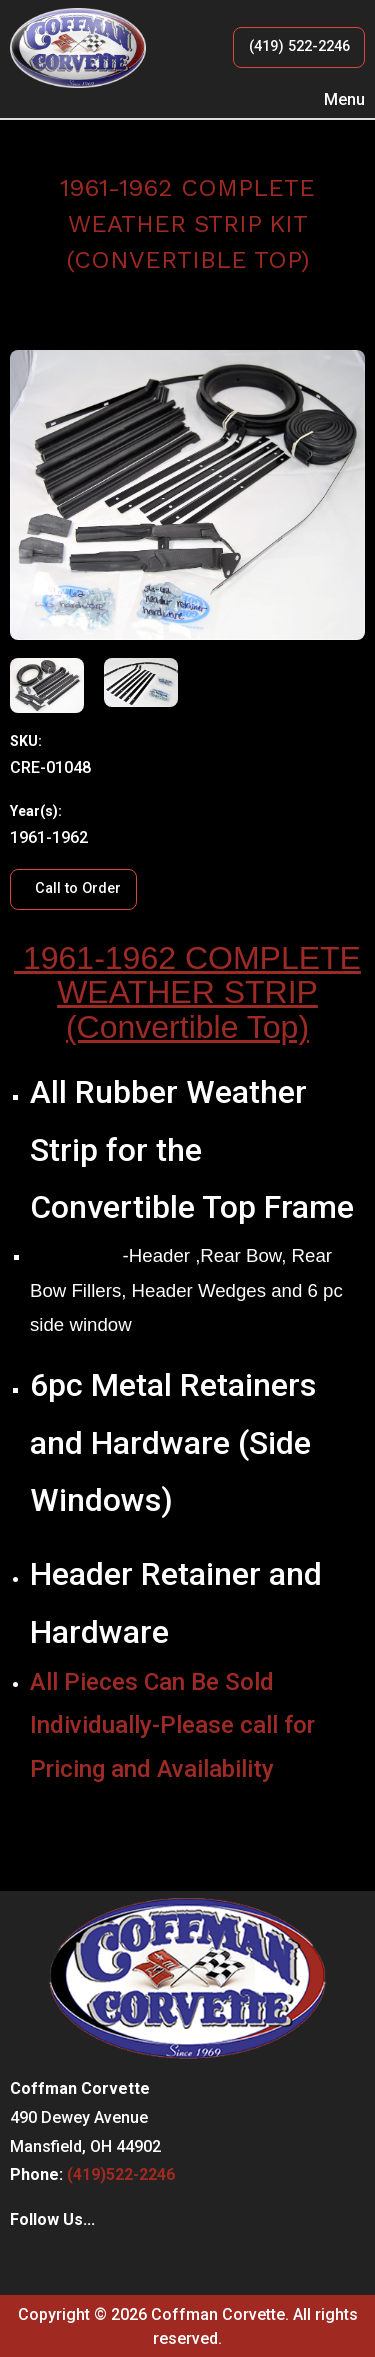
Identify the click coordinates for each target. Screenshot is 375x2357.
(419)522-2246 (121, 2174)
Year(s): (36, 811)
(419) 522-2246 (299, 46)
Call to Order (78, 888)
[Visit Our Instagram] (58, 2262)
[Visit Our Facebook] (26, 2262)
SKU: (26, 741)
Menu (334, 99)
